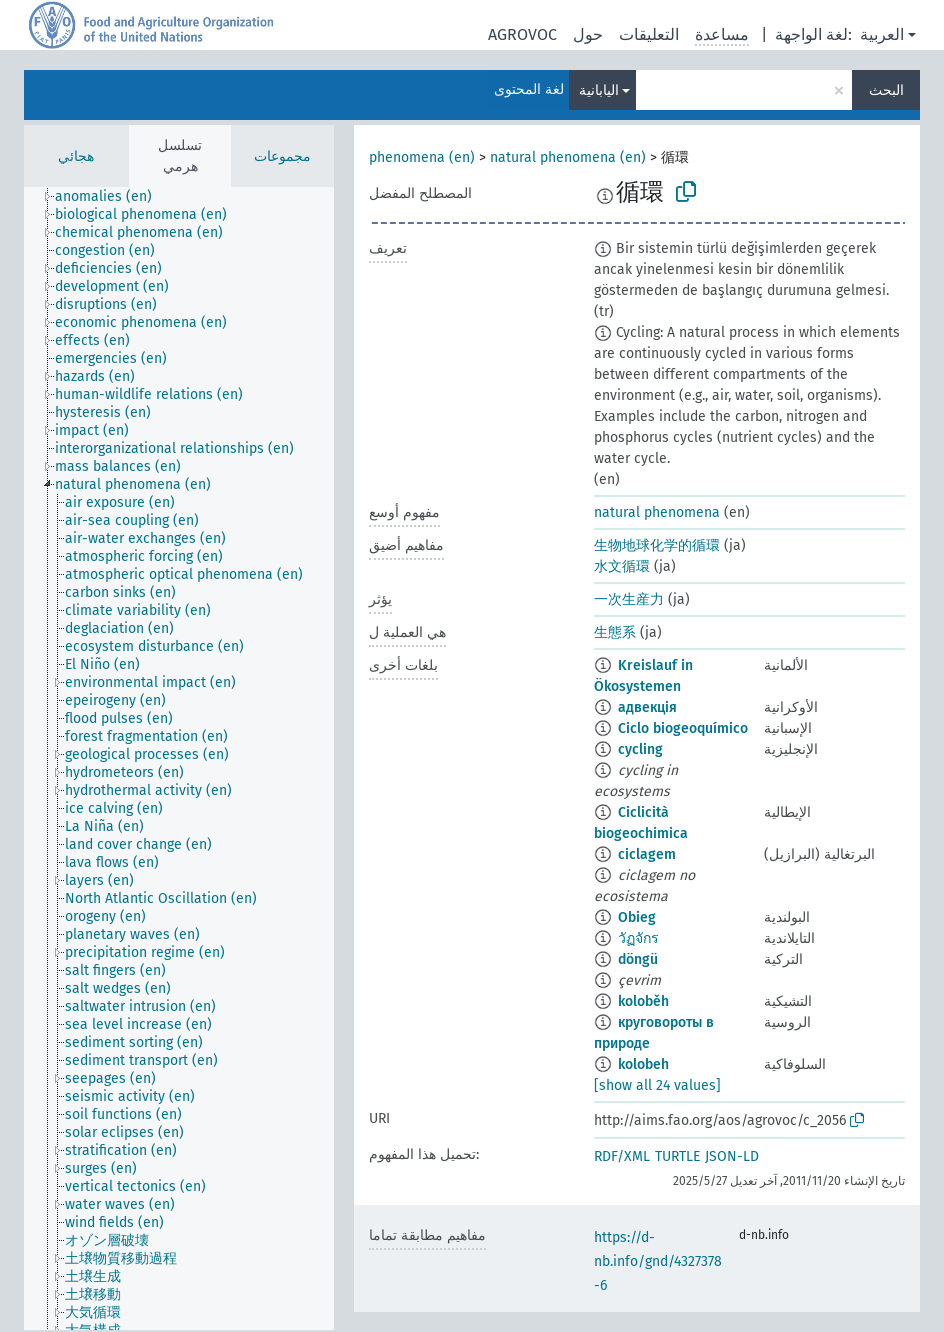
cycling (640, 749)
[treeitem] (112, 197)
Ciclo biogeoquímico (683, 728)
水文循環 (622, 566)
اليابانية (599, 90)
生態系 (615, 632)
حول (588, 34)
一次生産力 (629, 599)
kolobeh (643, 1064)
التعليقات (649, 34)
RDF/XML (622, 1156)
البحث (886, 90)
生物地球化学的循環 (657, 545)
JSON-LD (732, 1156)
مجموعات (282, 156)
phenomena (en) (422, 157)
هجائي (76, 156)
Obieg (637, 917)
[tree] (179, 758)
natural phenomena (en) (568, 157)
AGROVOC (522, 34)
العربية (882, 34)
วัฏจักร (638, 938)
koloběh (643, 1001)
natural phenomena (657, 512)
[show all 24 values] (657, 1085)
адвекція (647, 707)
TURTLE (677, 1156)
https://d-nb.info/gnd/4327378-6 (658, 1261)
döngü (638, 959)
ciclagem (647, 854)
